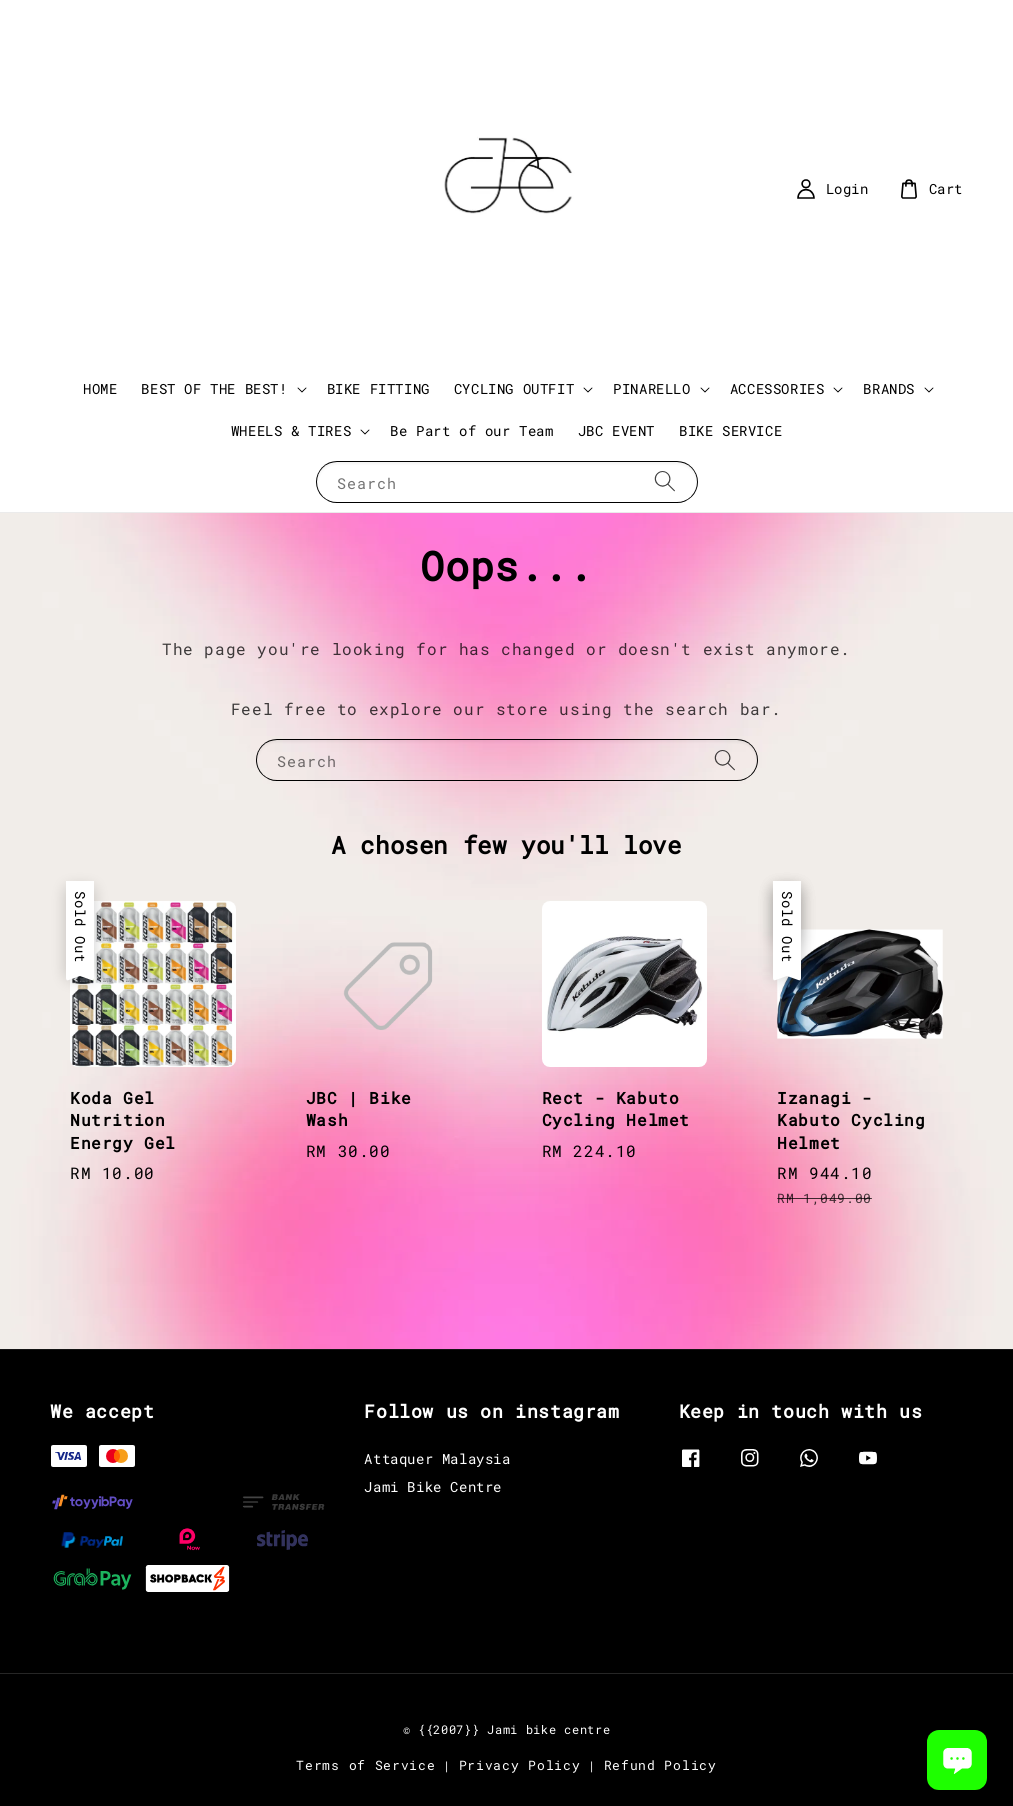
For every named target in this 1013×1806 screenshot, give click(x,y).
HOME (100, 388)
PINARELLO (651, 389)
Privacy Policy (520, 1765)
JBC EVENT (616, 430)
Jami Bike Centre (433, 1486)
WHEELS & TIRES (291, 431)
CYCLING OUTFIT (514, 389)
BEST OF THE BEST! (214, 389)
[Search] (665, 481)
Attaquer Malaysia (437, 1459)
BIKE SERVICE (730, 430)
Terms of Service (365, 1765)
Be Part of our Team (471, 430)
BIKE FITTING (378, 388)
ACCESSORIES (777, 389)
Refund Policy (660, 1765)
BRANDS (889, 389)
